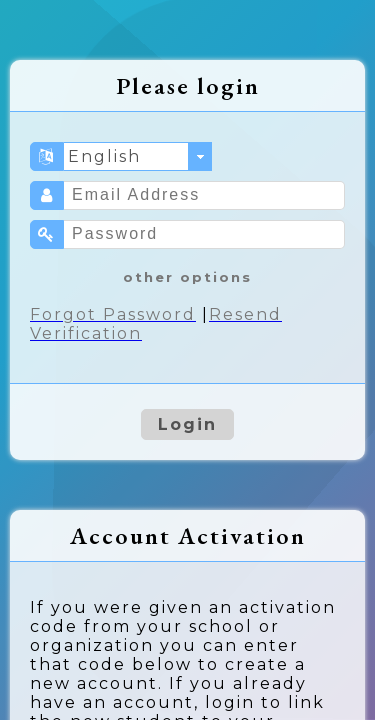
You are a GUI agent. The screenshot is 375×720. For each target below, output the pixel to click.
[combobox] (138, 156)
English (104, 156)
